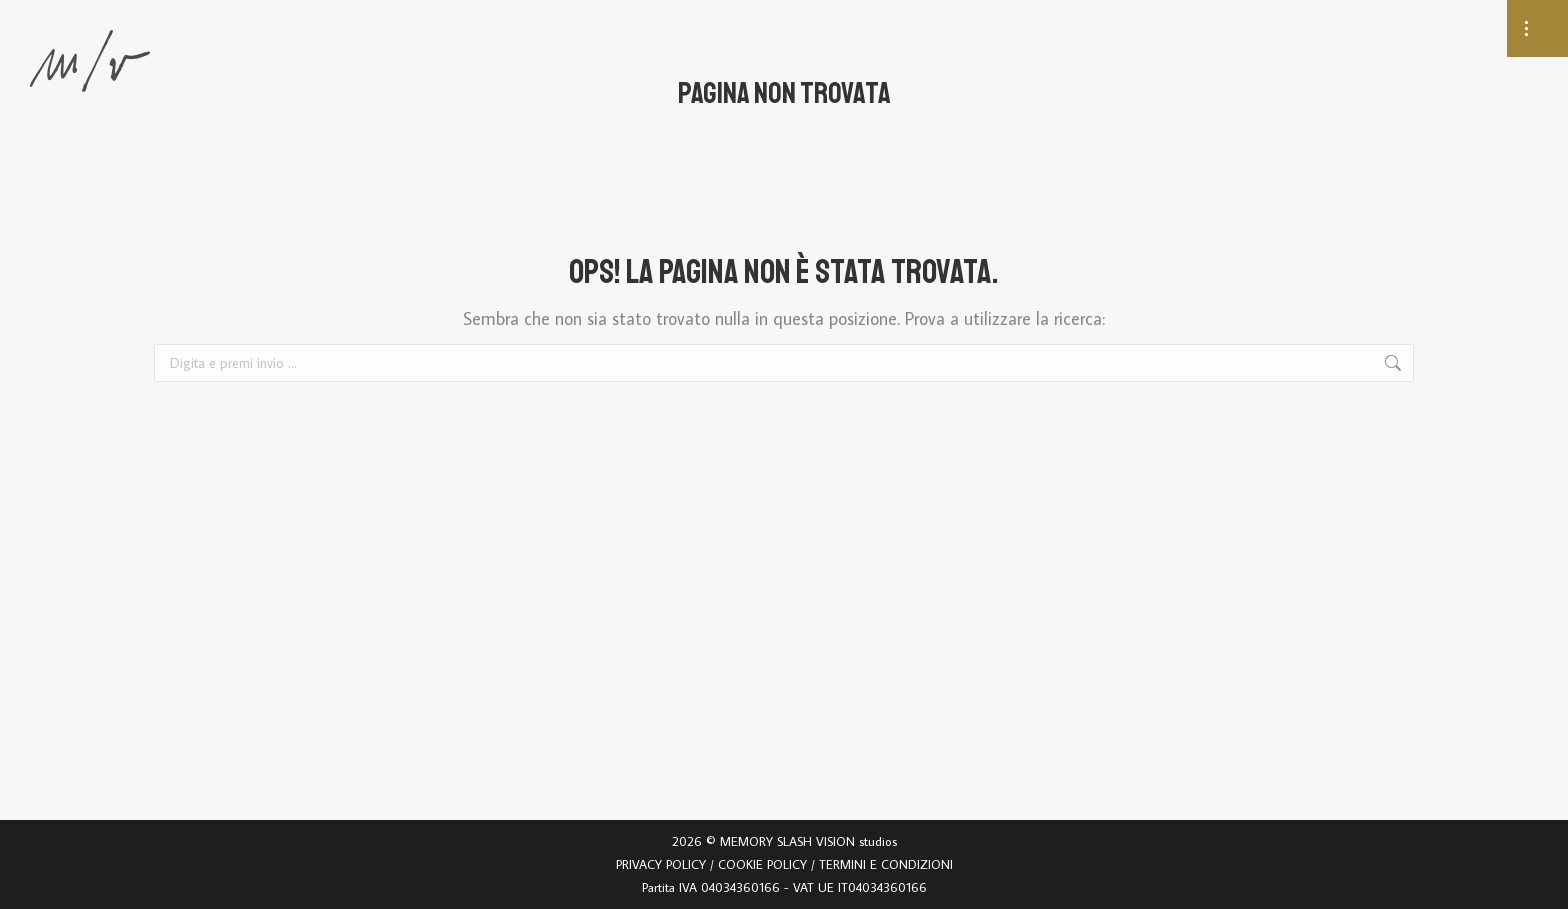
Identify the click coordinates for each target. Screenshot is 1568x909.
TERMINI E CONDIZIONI (886, 864)
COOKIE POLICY (762, 864)
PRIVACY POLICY (661, 864)
